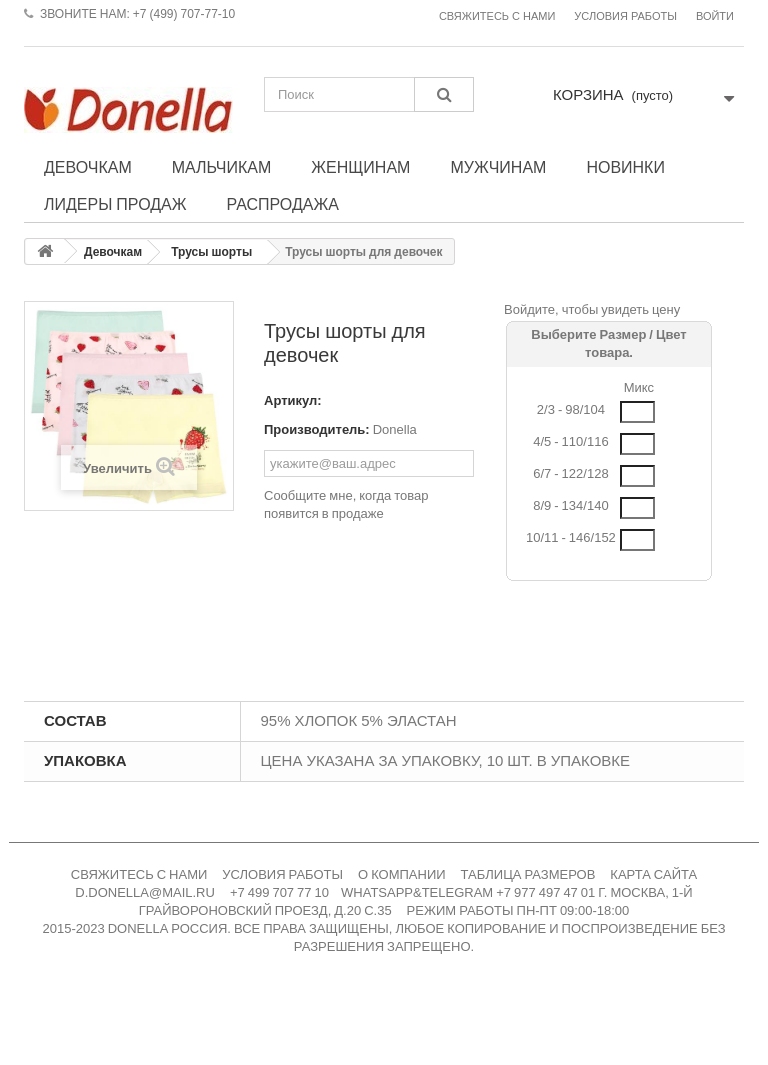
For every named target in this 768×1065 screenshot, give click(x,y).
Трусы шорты (211, 252)
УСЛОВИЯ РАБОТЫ (282, 874)
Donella (395, 429)
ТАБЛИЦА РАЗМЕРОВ (528, 874)
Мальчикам (222, 167)
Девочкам (88, 167)
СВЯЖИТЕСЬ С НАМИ (139, 874)
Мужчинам (498, 167)
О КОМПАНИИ (402, 874)
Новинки (625, 167)
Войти (715, 16)
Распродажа (283, 204)
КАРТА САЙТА (653, 874)
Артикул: (293, 400)
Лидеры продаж (115, 204)
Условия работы (625, 16)
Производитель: (317, 429)
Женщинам (360, 167)
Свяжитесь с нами (497, 16)
